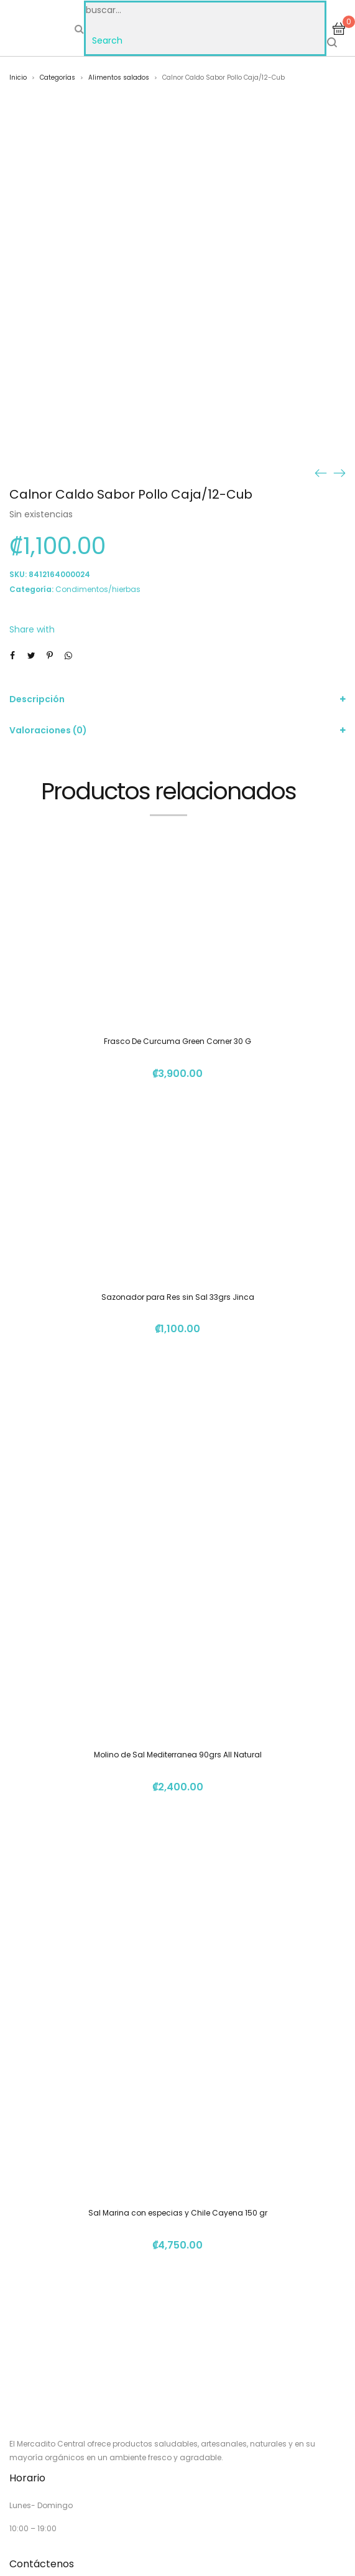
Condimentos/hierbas (98, 589)
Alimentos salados (118, 77)
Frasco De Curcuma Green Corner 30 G (177, 1041)
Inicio (18, 77)
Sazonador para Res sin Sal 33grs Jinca (177, 1297)
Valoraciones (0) (48, 730)
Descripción (37, 699)
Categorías (57, 77)
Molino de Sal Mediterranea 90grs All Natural (178, 1754)
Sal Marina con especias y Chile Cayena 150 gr (177, 2212)
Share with (32, 629)
